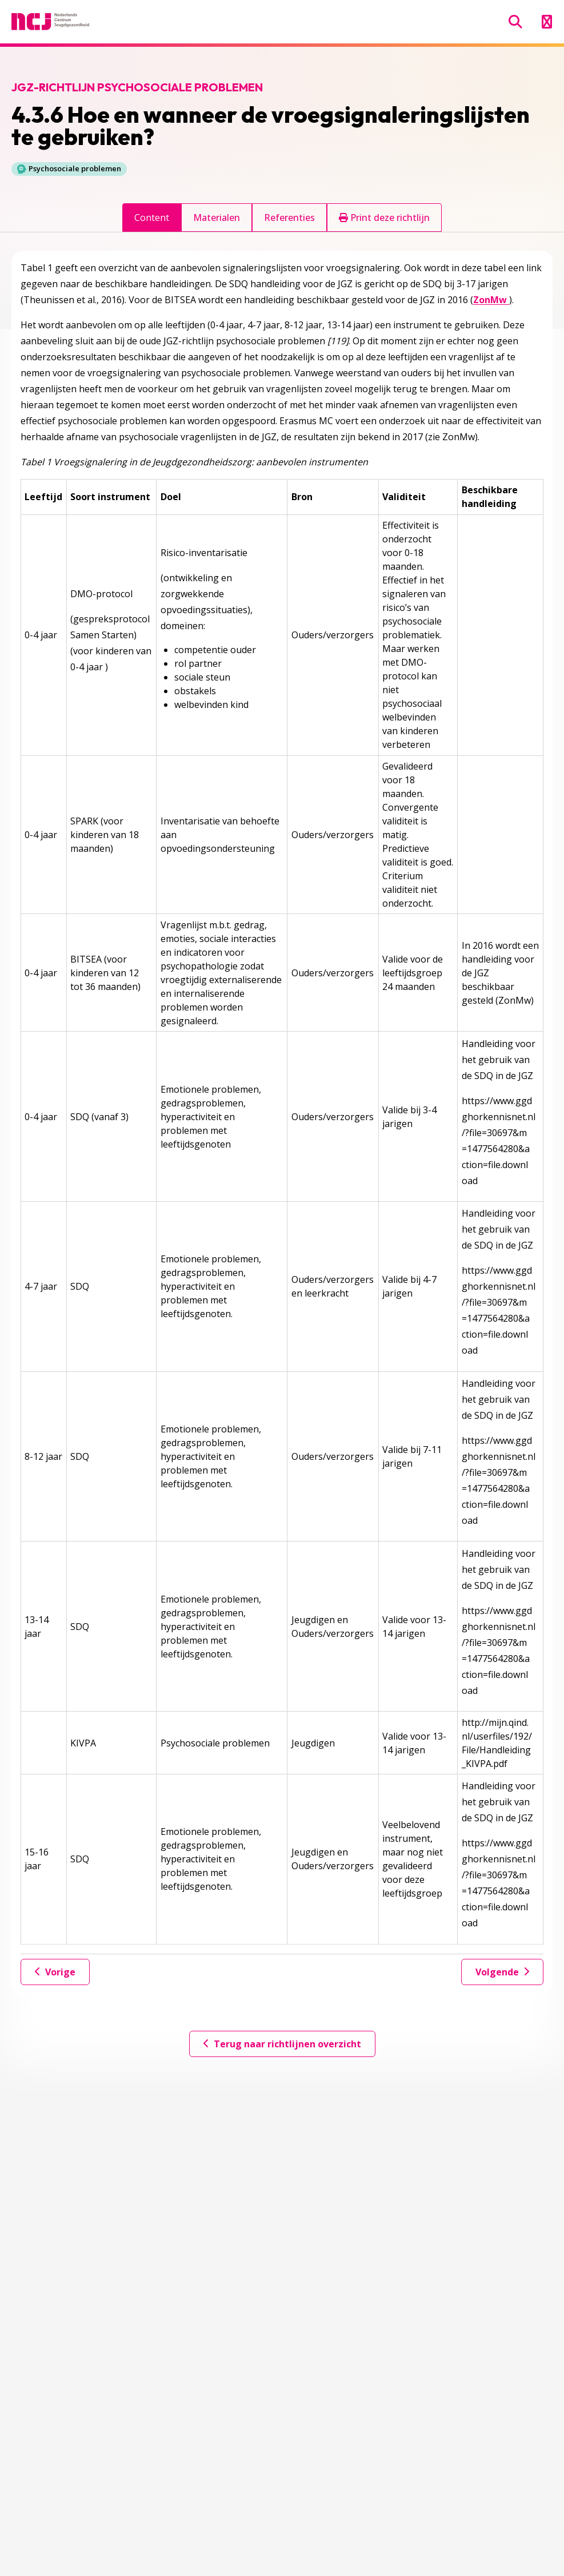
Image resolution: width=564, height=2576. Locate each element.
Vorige (55, 1972)
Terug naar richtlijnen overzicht (282, 2044)
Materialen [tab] (216, 217)
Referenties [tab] (289, 217)
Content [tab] (151, 217)
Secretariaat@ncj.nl (68, 2536)
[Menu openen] (547, 21)
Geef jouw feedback (90, 2190)
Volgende (502, 1972)
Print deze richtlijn (384, 217)
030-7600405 (54, 2517)
